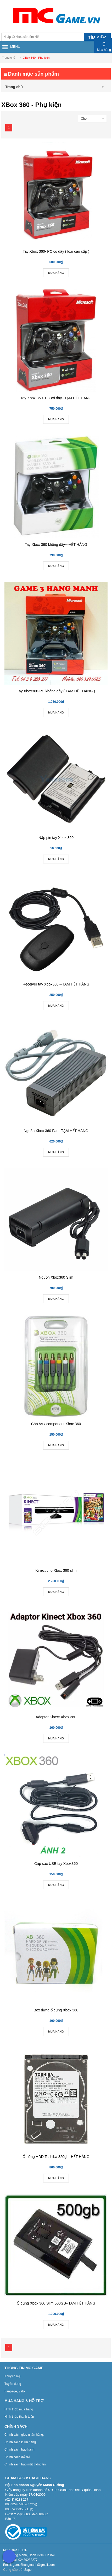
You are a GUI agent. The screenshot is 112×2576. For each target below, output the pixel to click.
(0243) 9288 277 (16, 2499)
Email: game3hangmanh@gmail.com (29, 2565)
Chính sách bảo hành (19, 2449)
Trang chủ (8, 57)
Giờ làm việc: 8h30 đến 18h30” (26, 2514)
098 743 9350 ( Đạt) (19, 2509)
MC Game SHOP (15, 2550)
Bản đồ (10, 2519)
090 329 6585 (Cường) (21, 2504)
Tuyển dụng (12, 2384)
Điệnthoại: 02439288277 (20, 2560)
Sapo (28, 2570)
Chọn (84, 118)
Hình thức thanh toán (19, 2416)
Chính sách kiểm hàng (20, 2442)
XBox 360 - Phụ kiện (36, 57)
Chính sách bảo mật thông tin (25, 2464)
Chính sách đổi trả (17, 2457)
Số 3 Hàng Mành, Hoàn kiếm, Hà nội (28, 2555)
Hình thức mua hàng (18, 2409)
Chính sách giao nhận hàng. (24, 2434)
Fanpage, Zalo (14, 2391)
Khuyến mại (12, 2376)
